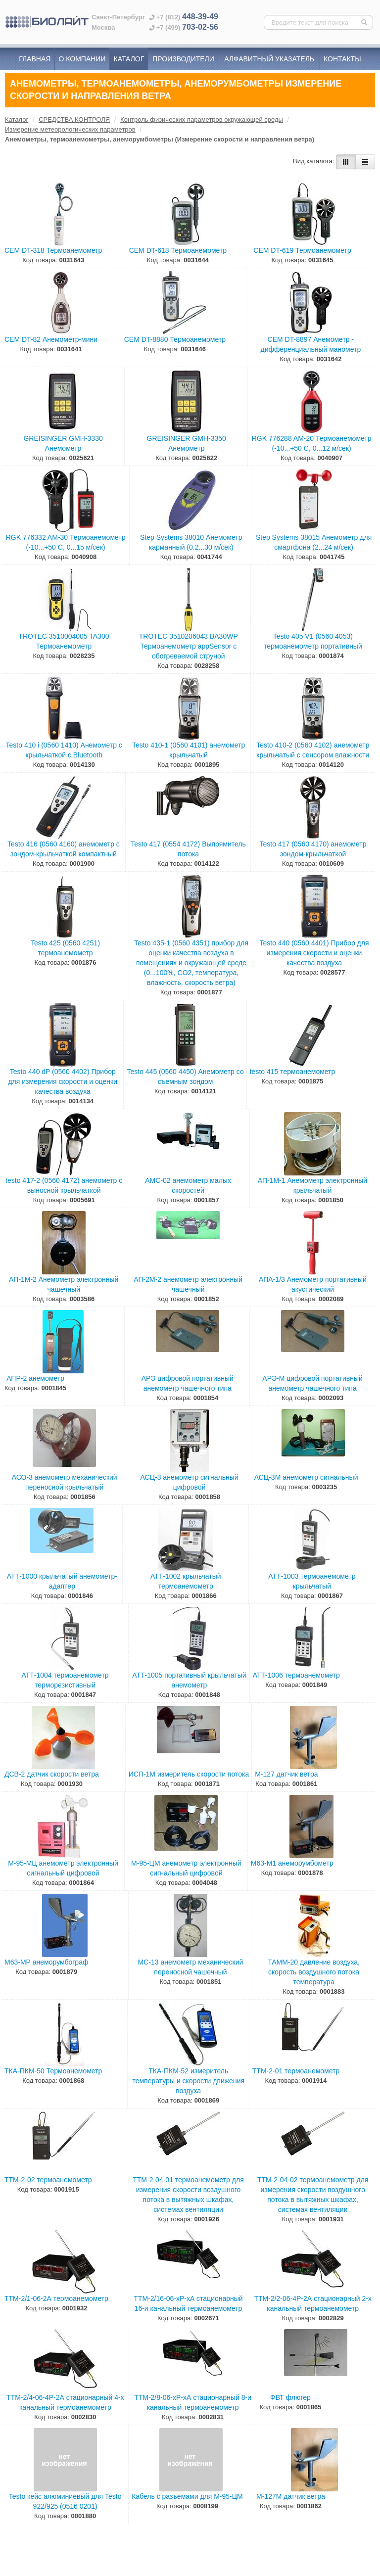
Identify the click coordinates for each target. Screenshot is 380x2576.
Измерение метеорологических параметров (70, 129)
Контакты (342, 59)
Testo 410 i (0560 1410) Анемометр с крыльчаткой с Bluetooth (64, 750)
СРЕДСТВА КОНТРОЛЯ (74, 119)
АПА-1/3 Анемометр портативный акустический (313, 1284)
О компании (82, 59)
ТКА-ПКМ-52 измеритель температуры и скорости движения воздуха (188, 2081)
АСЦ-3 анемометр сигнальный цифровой (189, 1482)
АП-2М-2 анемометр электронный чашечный (188, 1284)
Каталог (129, 59)
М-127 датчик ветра (286, 1774)
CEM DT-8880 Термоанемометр (175, 339)
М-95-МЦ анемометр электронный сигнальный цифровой (63, 1868)
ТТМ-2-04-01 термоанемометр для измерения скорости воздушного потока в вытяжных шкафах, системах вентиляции (188, 2194)
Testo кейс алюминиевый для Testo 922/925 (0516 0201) (65, 2501)
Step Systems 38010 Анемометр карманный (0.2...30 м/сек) (191, 542)
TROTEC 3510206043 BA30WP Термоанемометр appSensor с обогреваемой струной (188, 646)
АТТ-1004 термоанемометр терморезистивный (64, 1680)
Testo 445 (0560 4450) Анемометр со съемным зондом (185, 1076)
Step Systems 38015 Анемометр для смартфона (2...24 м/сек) (314, 542)
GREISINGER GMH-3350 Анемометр (186, 443)
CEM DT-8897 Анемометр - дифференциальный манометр (310, 344)
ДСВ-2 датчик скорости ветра (51, 1774)
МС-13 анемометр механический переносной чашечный (190, 1967)
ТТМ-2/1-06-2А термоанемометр (56, 2298)
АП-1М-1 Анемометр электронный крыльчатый (312, 1185)
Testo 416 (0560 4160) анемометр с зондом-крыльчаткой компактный (63, 849)
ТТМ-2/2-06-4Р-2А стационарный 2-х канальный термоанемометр (313, 2303)
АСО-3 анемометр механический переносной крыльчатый (64, 1482)
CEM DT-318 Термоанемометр (53, 250)
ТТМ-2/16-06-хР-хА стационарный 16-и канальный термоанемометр (188, 2303)
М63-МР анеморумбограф (46, 1962)
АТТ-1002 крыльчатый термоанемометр (185, 1581)
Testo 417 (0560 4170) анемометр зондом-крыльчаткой (313, 849)
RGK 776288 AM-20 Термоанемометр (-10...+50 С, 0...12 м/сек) (312, 443)
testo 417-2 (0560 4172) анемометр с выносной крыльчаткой (63, 1185)
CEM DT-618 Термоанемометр (178, 250)
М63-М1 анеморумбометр (292, 1863)
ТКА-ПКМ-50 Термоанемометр (53, 2071)
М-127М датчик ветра (290, 2496)
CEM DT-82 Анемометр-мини (50, 339)
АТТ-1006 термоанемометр (296, 1675)
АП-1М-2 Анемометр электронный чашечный (63, 1284)
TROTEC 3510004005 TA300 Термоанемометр (63, 641)
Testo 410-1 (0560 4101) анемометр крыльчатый (188, 750)
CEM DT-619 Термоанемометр (302, 250)
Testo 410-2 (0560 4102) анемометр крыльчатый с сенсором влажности (312, 750)
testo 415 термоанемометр (292, 1072)
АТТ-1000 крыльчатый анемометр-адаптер (62, 1581)
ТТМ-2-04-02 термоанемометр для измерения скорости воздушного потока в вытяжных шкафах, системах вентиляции (312, 2194)
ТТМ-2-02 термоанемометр (48, 2180)
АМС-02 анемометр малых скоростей (188, 1185)
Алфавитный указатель (269, 59)
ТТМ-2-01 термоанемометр (295, 2071)
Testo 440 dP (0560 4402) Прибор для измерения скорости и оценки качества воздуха (62, 1081)
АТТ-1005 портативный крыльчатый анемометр (189, 1680)
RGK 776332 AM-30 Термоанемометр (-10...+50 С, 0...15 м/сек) (66, 542)
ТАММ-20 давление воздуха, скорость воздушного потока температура (314, 1972)
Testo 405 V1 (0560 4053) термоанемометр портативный (313, 641)
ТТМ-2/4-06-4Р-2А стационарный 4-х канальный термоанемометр (65, 2402)
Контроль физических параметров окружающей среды (201, 119)
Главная (34, 59)
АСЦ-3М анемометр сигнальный (306, 1477)
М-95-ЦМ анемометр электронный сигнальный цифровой (186, 1868)
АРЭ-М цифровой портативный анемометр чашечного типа (312, 1383)
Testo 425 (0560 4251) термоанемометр (65, 948)
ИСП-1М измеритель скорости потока (189, 1774)
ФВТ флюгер (290, 2397)
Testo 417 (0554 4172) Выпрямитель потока (188, 849)
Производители (183, 59)
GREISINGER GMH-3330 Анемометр (62, 443)
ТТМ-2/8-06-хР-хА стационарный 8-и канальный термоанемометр (192, 2402)
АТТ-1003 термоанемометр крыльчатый (311, 1581)
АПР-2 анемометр (35, 1378)
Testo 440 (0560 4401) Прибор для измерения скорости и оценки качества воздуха (314, 953)
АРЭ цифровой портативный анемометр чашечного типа (188, 1383)
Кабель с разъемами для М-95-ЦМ (187, 2496)
